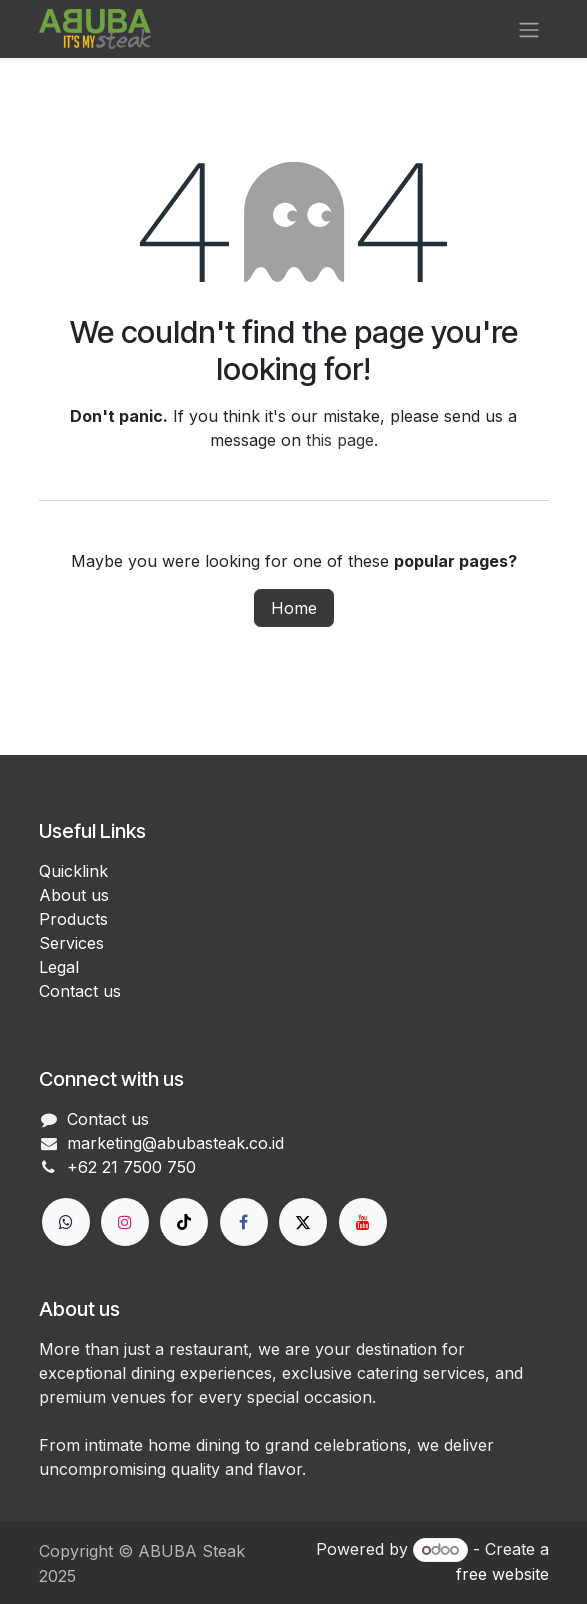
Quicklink (73, 871)
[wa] (66, 1222)
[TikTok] (184, 1222)
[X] (303, 1222)
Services (71, 943)
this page (340, 440)
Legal (59, 967)
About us (74, 895)
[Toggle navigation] (529, 29)
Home (294, 608)
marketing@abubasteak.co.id (175, 1143)
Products (73, 919)
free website (502, 1574)
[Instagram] (125, 1222)
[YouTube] (363, 1222)
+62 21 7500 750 (131, 1167)
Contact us (80, 991)
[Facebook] (244, 1222)
